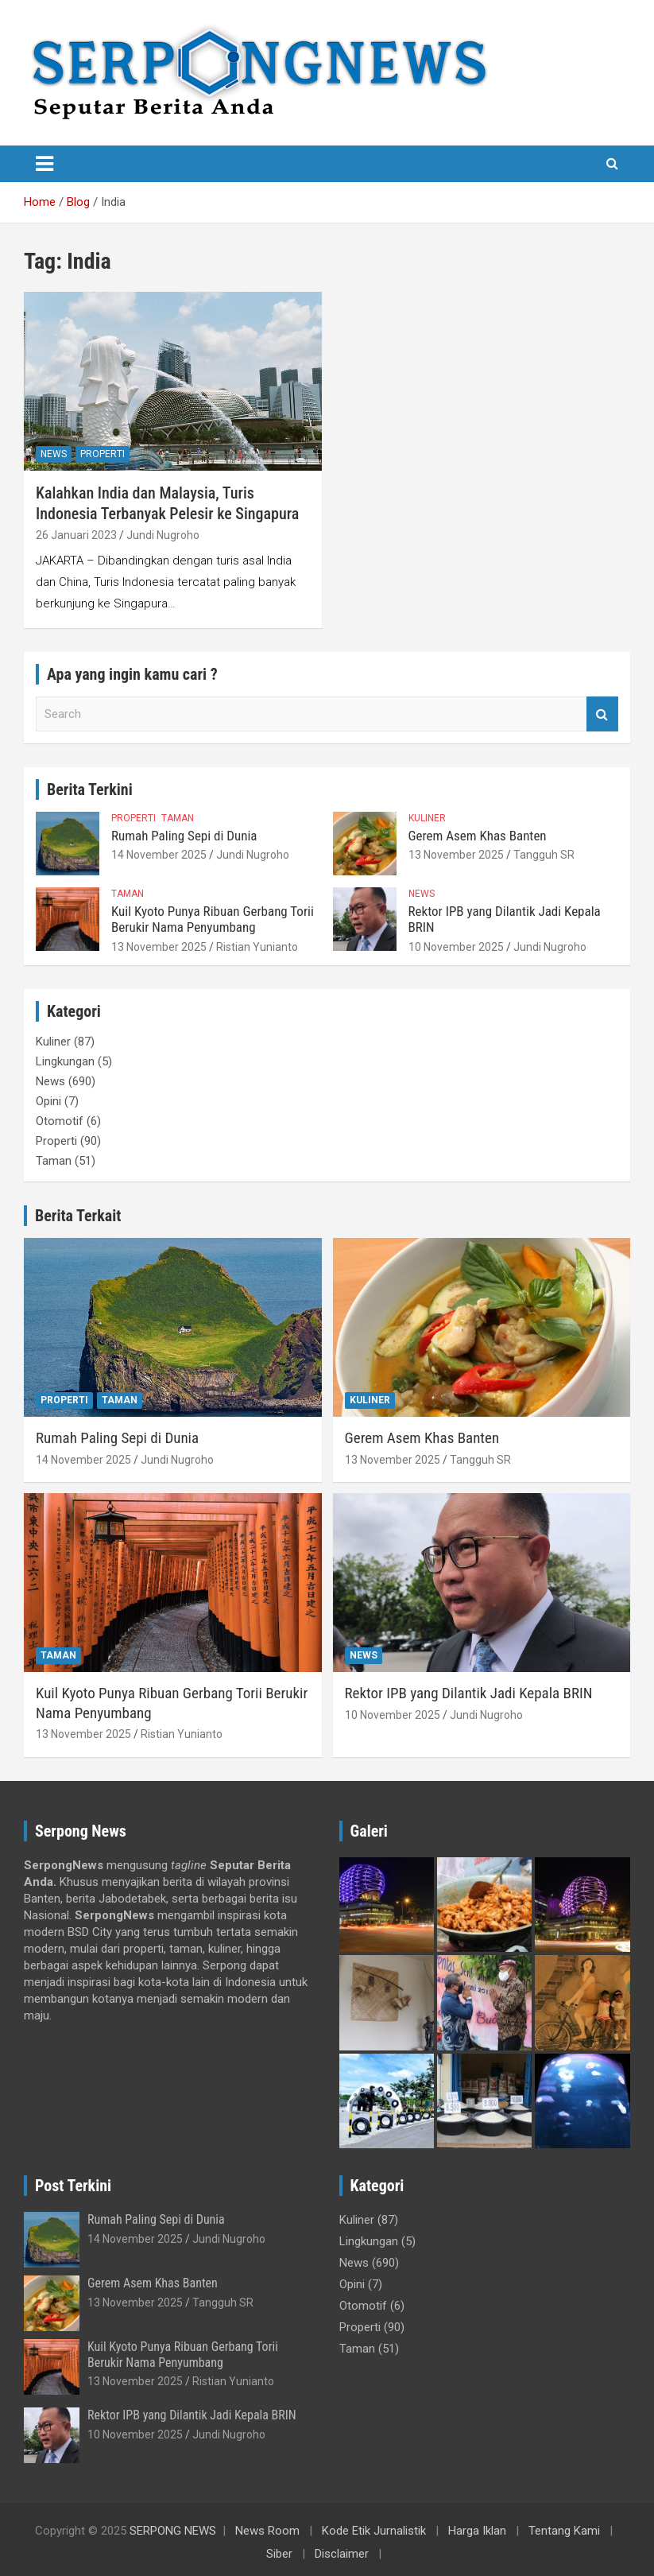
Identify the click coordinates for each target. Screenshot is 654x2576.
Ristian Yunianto (257, 947)
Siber (279, 2554)
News (54, 454)
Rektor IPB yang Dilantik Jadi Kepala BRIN (469, 1693)
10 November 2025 (456, 947)
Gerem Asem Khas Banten (477, 836)
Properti (102, 454)
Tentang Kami (564, 2531)
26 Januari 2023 (76, 535)
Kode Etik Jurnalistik (374, 2531)
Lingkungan (65, 1061)
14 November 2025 (159, 854)
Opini (48, 1101)
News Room (267, 2531)
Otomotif (59, 1121)
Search (602, 714)
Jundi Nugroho (162, 535)
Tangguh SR (544, 854)
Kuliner (427, 818)
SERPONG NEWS (173, 2531)
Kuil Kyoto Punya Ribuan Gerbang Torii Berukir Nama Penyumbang (212, 919)
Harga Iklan (477, 2531)
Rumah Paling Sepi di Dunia (184, 836)
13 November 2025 (456, 854)
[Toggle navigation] (44, 163)
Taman (177, 818)
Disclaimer (342, 2554)
